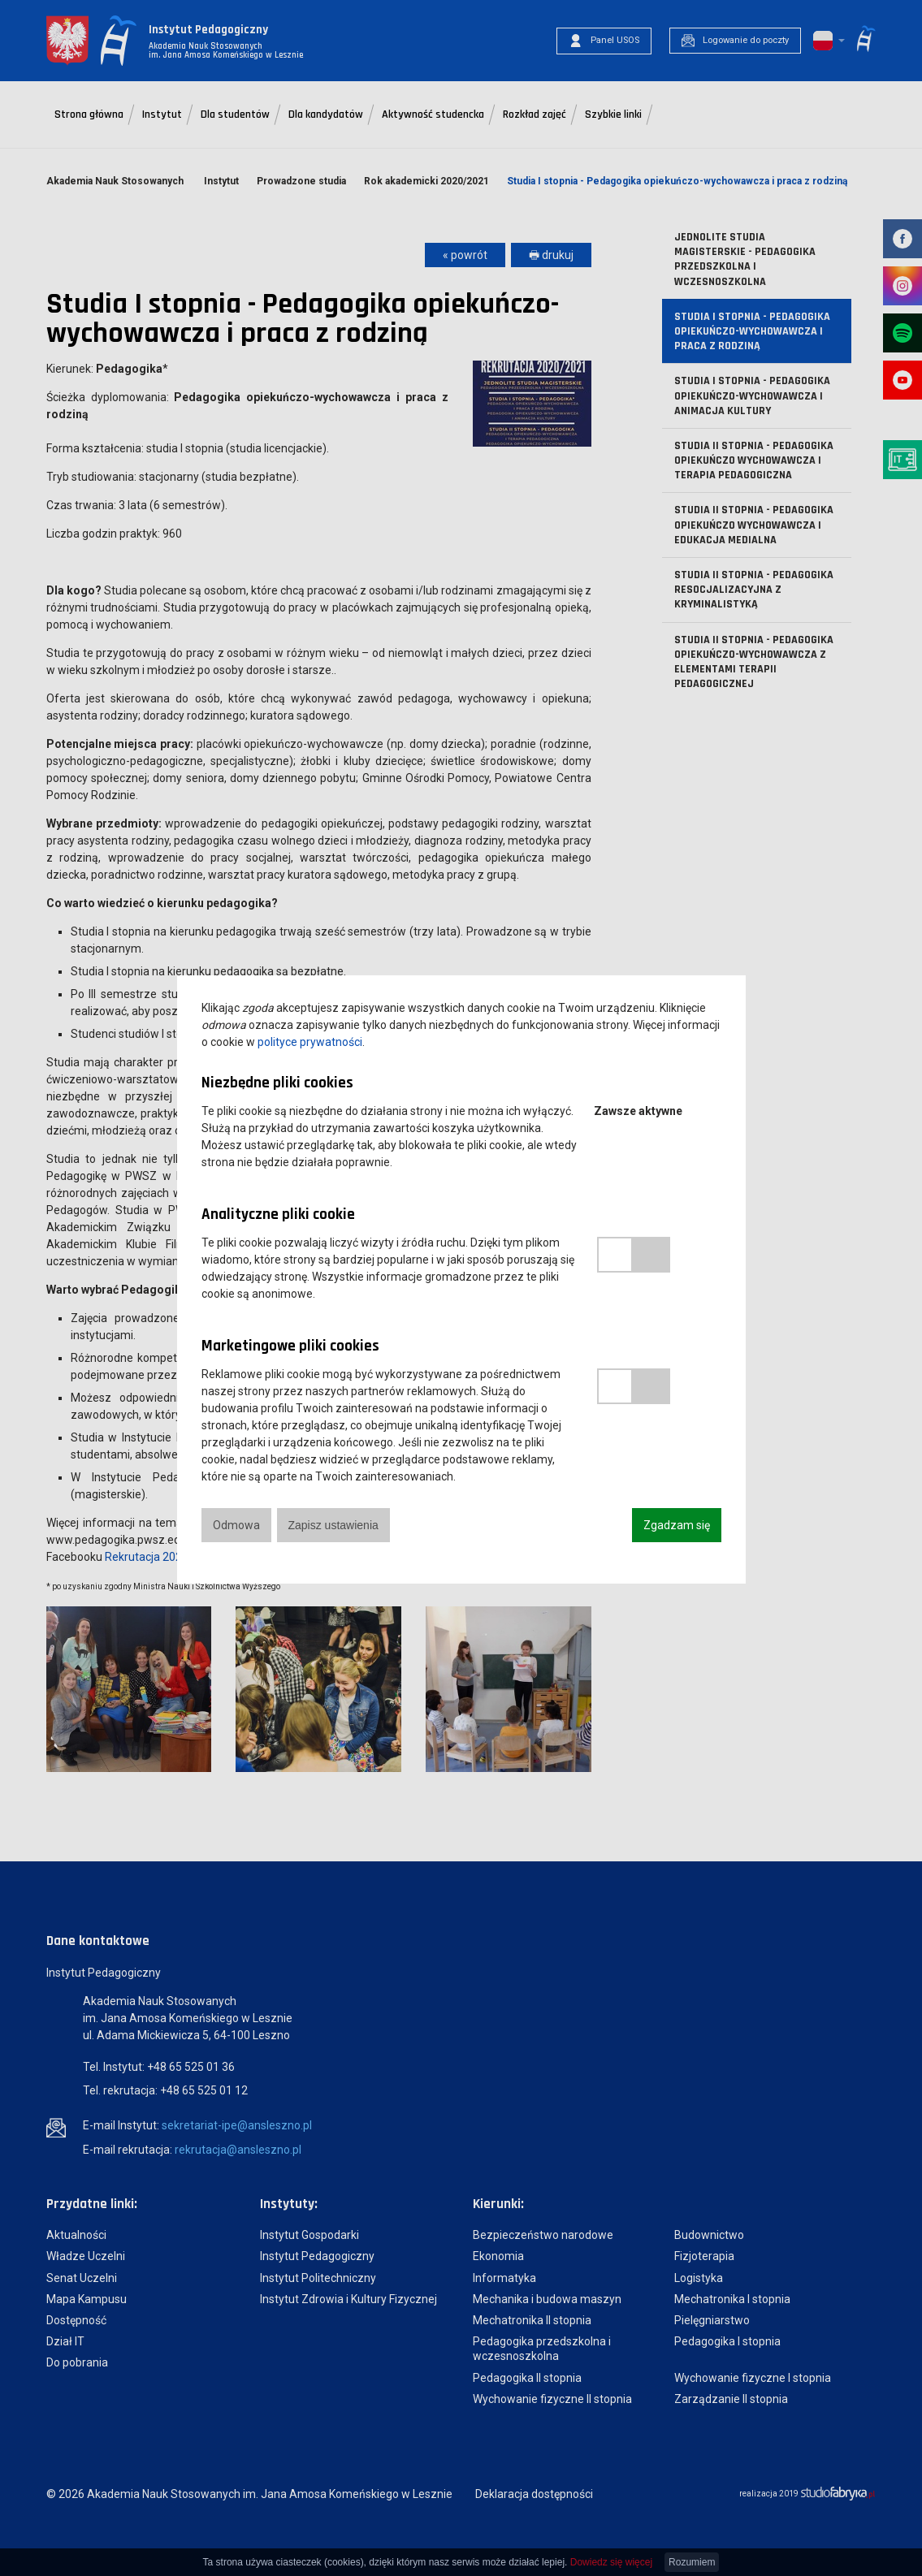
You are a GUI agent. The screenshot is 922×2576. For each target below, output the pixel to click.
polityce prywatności (310, 1041)
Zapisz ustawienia (333, 1525)
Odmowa (236, 1525)
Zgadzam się (676, 1525)
